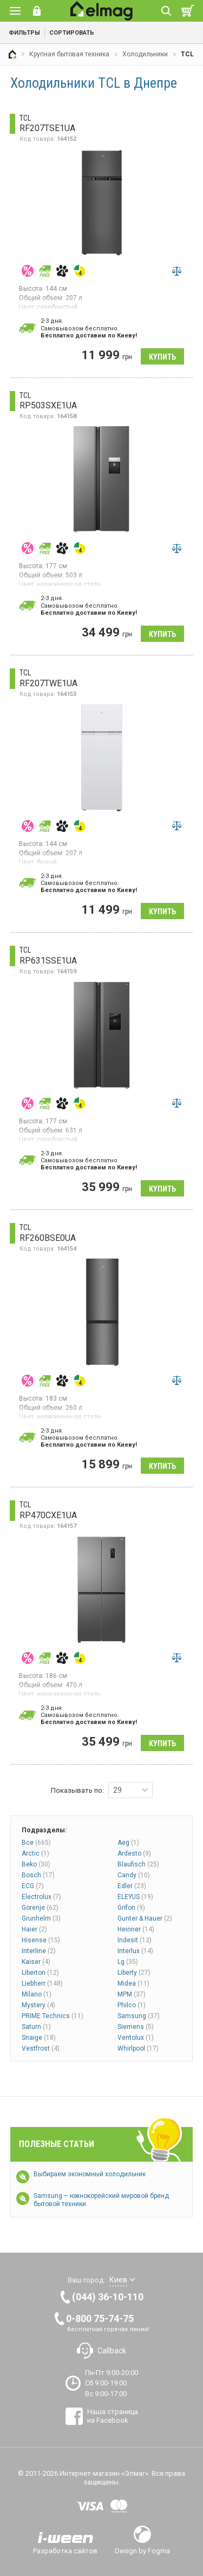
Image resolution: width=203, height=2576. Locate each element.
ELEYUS (135, 1897)
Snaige (39, 2037)
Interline (39, 1951)
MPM (131, 1994)
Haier (34, 1929)
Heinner (135, 1929)
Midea (133, 1983)
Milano (36, 1994)
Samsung (138, 2016)
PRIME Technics (52, 2016)
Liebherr (42, 1983)
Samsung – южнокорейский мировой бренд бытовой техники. (101, 2200)
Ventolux (135, 2037)
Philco (131, 2005)
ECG (33, 1886)
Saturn (36, 2027)
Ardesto (134, 1853)
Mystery (38, 2005)
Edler (131, 1886)
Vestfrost (41, 2048)
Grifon (131, 1907)
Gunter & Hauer (144, 1918)
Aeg (128, 1842)
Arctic (35, 1853)
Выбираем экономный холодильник (90, 2174)
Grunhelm (41, 1918)
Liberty (133, 1972)
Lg (127, 1962)
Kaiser (36, 1962)
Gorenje (40, 1907)
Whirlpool (138, 2048)
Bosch (38, 1875)
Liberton (40, 1972)
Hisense (41, 1940)
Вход (36, 11)
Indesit (134, 1940)
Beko (36, 1864)
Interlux (135, 1951)
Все (36, 1842)
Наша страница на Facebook (112, 2416)
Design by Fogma (142, 2550)
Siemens (135, 2027)
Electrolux (41, 1897)
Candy (133, 1875)
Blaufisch (138, 1864)
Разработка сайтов (65, 2550)
